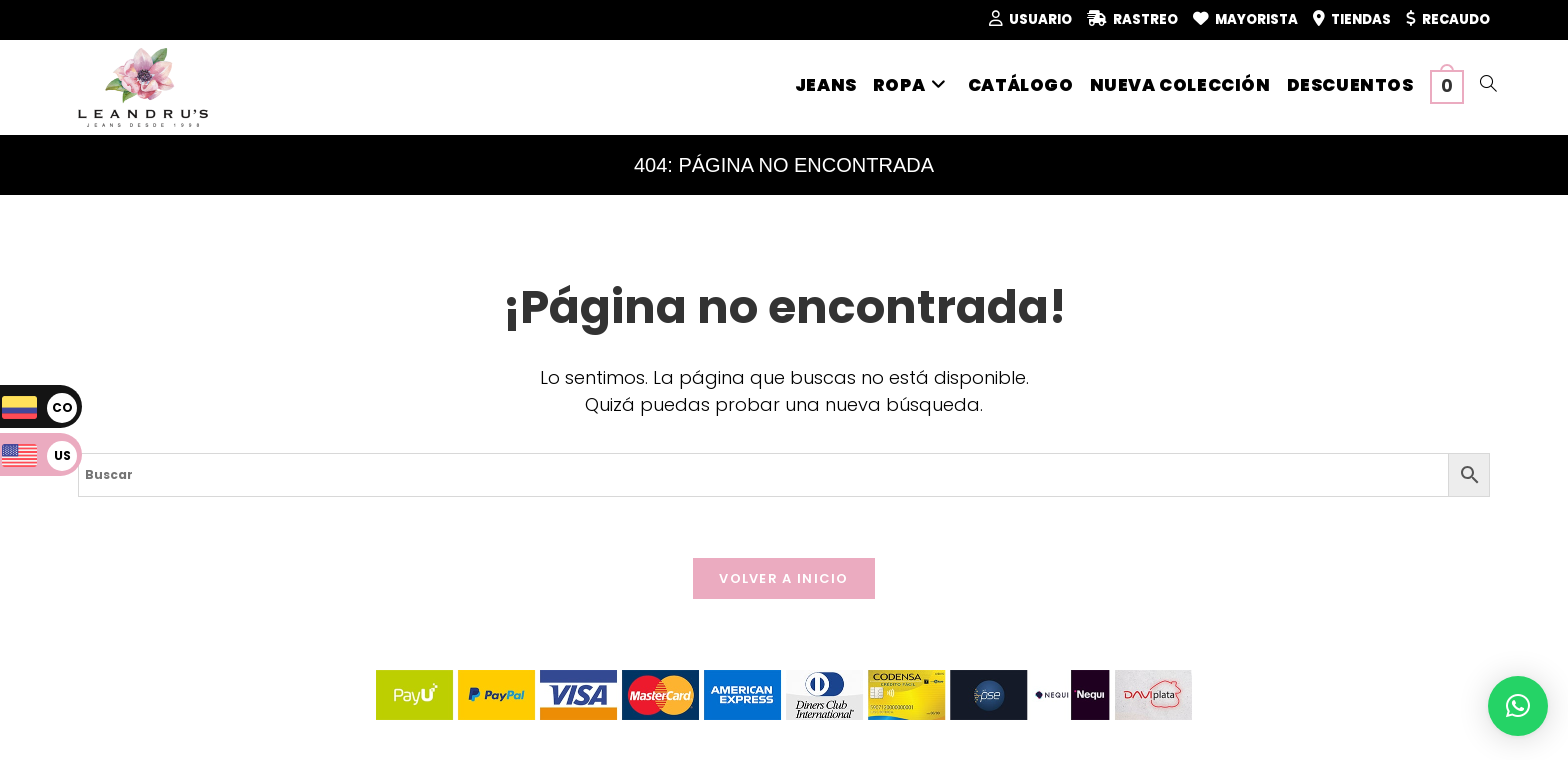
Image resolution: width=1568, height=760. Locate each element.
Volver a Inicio (784, 578)
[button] (1518, 706)
